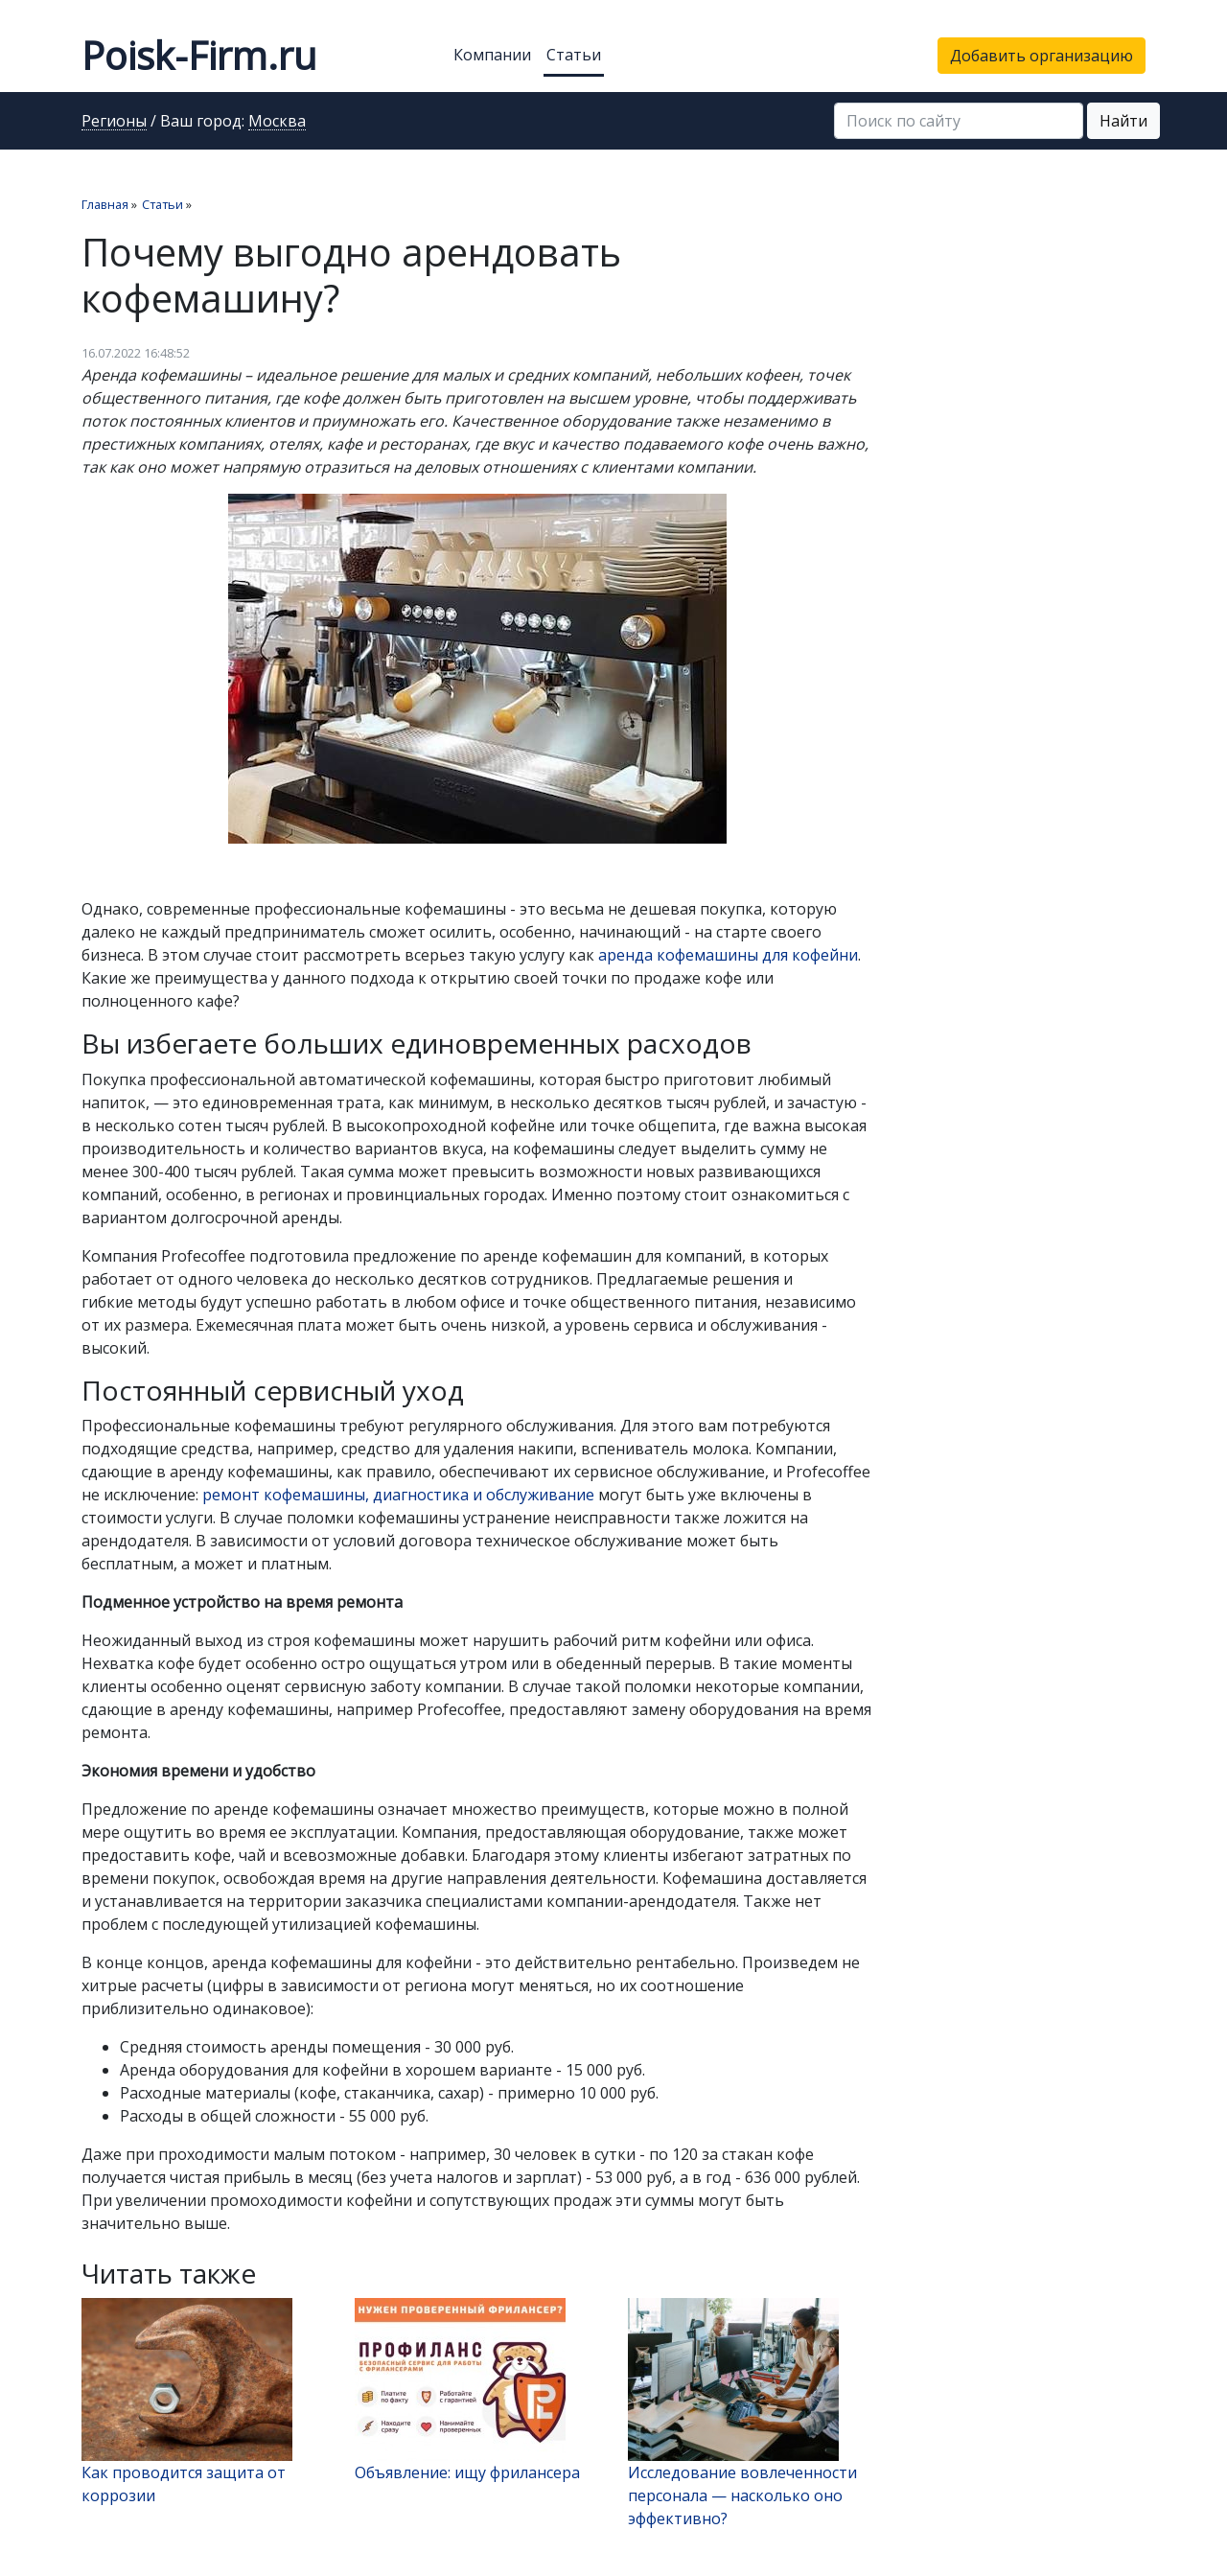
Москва (277, 121)
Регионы (114, 121)
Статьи (573, 54)
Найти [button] (1123, 120)
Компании (492, 54)
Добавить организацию (1041, 55)
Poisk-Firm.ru (198, 55)
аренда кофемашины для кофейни (728, 954)
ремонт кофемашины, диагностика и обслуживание (398, 1494)
